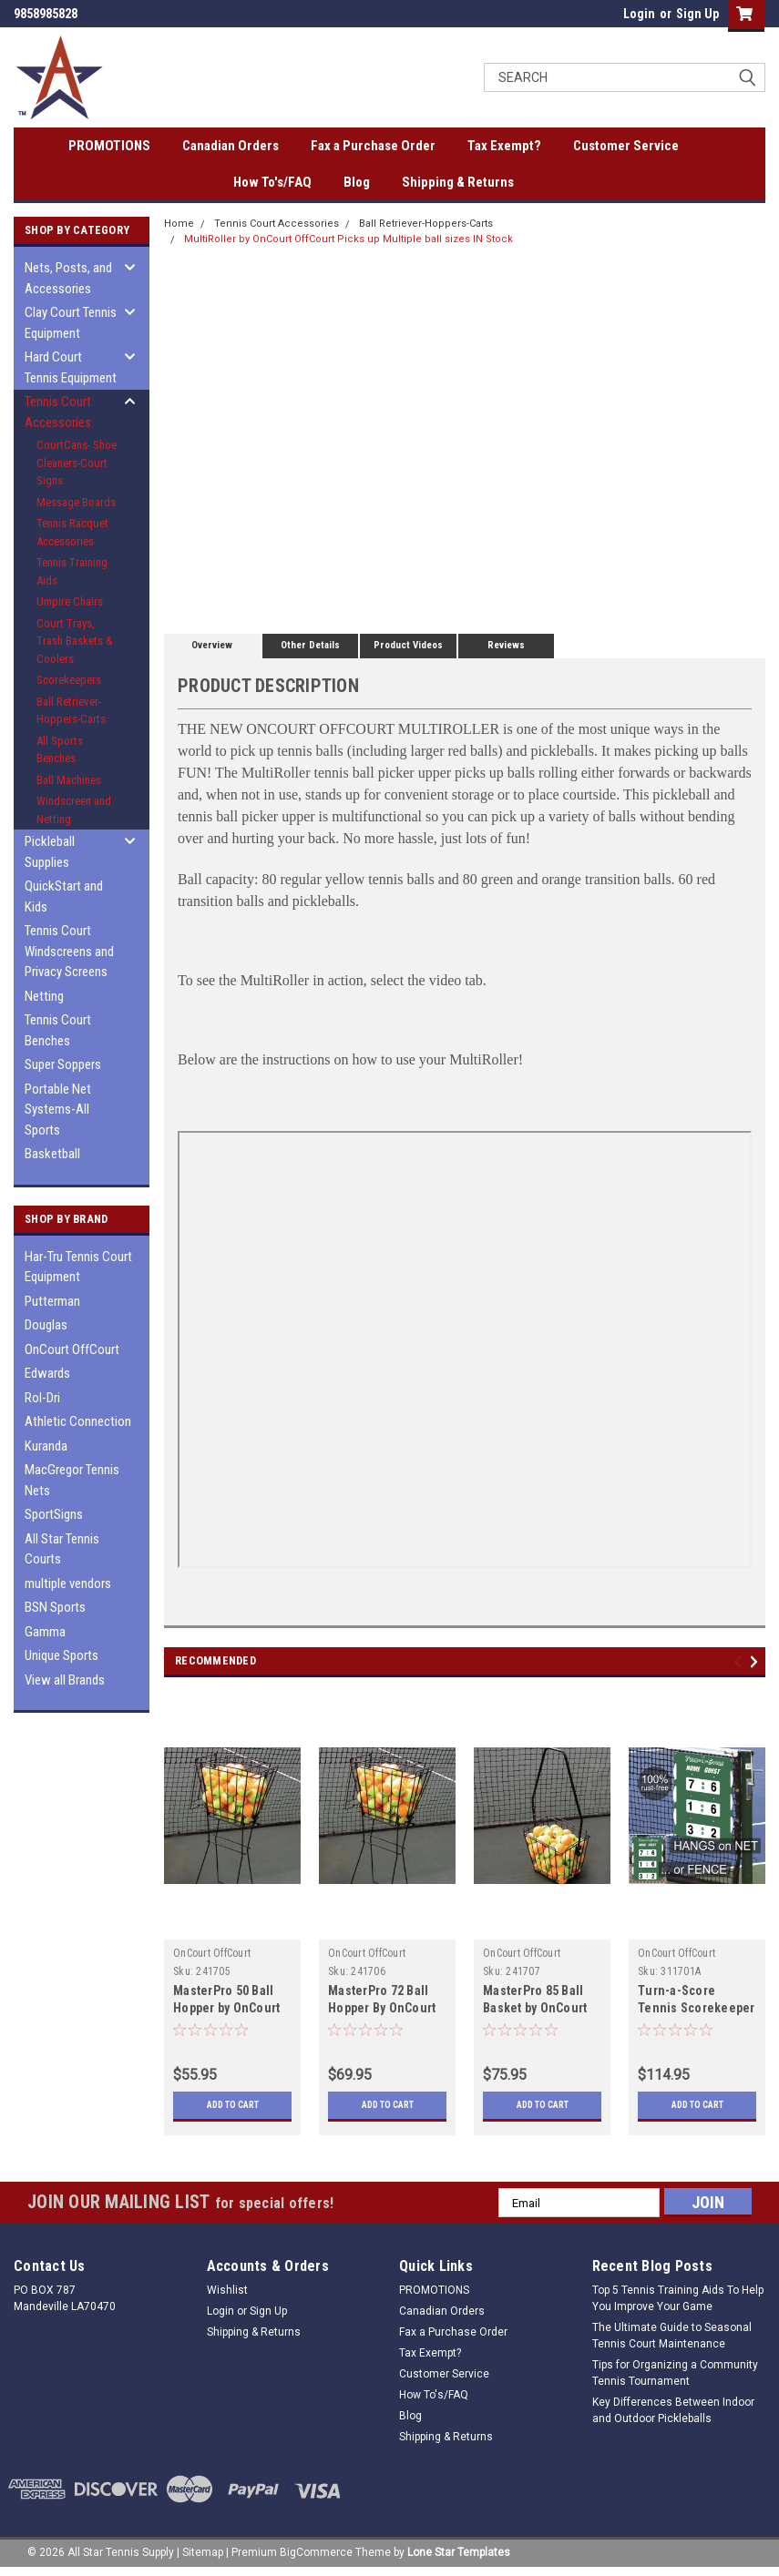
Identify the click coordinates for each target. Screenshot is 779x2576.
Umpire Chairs (69, 601)
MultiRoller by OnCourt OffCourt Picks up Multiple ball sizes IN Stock (348, 239)
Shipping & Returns (458, 182)
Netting (44, 996)
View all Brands (65, 1680)
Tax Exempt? (504, 145)
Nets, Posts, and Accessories (68, 278)
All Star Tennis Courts (62, 1549)
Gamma (45, 1632)
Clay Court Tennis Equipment (71, 322)
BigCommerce (316, 2552)
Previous (740, 1662)
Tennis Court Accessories (58, 412)
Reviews (506, 645)
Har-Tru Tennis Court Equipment (78, 1267)
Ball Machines (68, 780)
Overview (211, 645)
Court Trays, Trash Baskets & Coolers (74, 641)
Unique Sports (61, 1655)
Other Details (310, 645)
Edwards (47, 1373)
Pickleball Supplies (50, 852)
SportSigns (54, 1514)
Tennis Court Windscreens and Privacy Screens (69, 951)
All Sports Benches (59, 750)
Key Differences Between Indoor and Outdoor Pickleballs (673, 2410)
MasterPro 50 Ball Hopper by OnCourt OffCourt (226, 2007)
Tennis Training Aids (72, 571)
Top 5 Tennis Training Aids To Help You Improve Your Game (678, 2298)
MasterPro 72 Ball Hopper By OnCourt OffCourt (382, 2007)
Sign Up (697, 13)
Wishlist (227, 2290)
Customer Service (626, 145)
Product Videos (408, 645)
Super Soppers (63, 1064)
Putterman (52, 1301)
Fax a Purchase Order (373, 145)
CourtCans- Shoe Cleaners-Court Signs (76, 462)
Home (179, 223)
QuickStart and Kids (64, 896)
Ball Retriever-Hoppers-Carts (71, 711)
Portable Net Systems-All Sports (58, 1109)
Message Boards (76, 502)
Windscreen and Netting (73, 810)
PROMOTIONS (109, 145)
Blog (356, 182)
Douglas (46, 1325)
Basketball (52, 1153)
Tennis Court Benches (58, 1030)
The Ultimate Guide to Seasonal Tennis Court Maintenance (672, 2335)
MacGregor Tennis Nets (72, 1480)
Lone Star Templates (458, 2552)
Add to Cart (233, 2105)
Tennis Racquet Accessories (72, 532)
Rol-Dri (42, 1398)
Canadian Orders (230, 145)
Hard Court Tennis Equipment (71, 367)
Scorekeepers (68, 680)
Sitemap (202, 2552)
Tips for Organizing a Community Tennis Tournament (675, 2373)
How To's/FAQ (272, 182)
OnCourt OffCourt (72, 1349)
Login (639, 13)
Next (757, 1662)
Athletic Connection (78, 1421)
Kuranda (46, 1446)
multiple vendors (68, 1583)
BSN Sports (55, 1607)
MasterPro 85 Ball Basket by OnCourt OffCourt (535, 2007)
